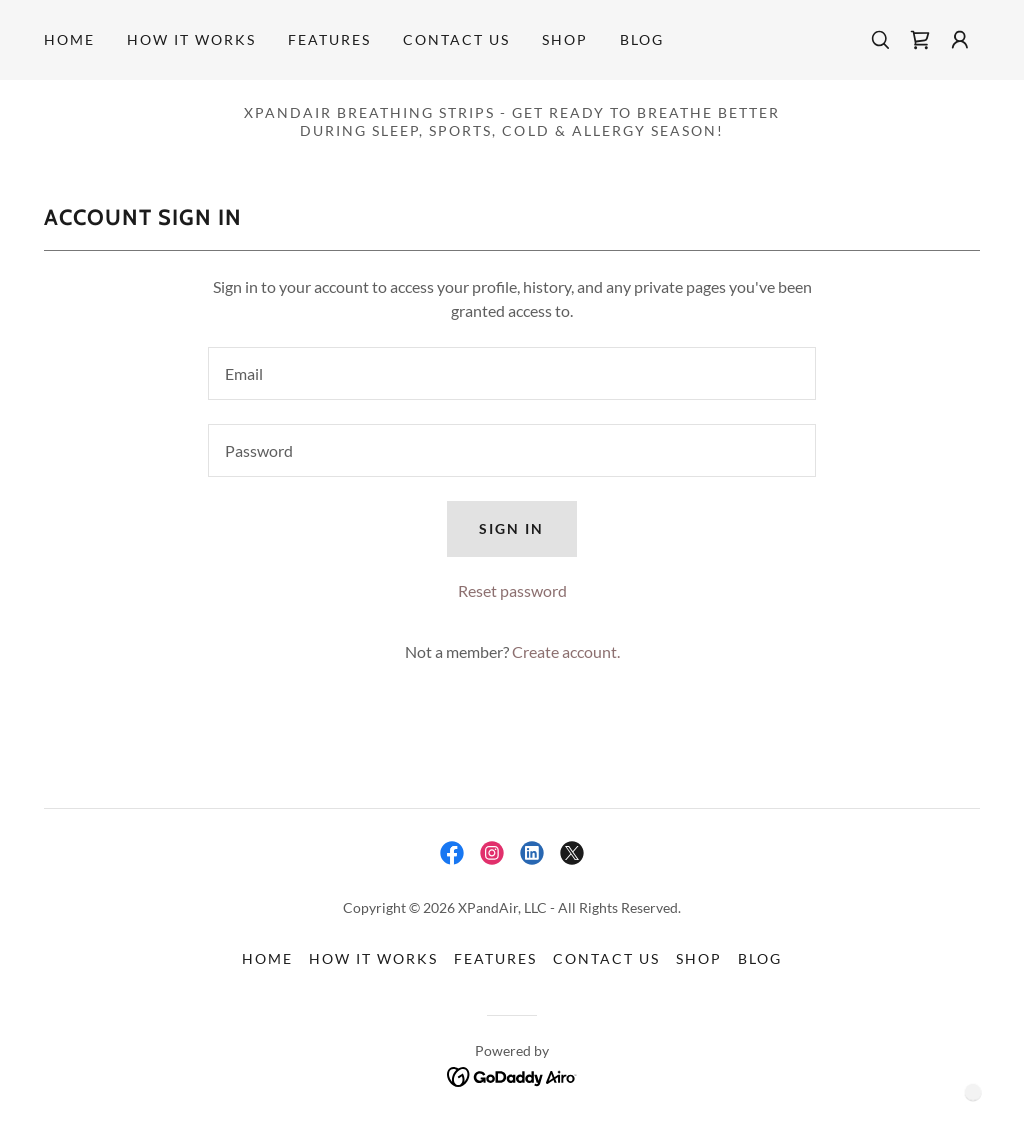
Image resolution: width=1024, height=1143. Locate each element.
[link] (920, 40)
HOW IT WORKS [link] (191, 39)
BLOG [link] (642, 39)
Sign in (511, 528)
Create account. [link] (566, 651)
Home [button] (267, 958)
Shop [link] (565, 39)
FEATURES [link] (329, 39)
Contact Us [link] (456, 39)
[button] (960, 40)
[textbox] (512, 373)
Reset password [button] (512, 590)
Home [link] (69, 39)
